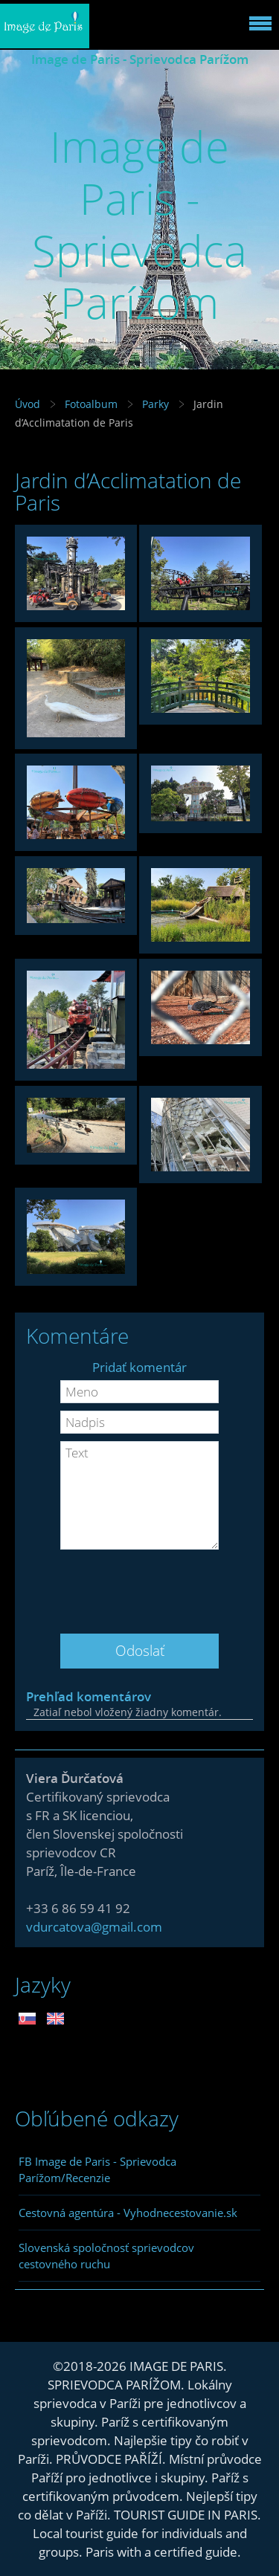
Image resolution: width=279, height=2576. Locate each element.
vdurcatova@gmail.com (94, 1926)
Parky (155, 404)
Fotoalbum (91, 404)
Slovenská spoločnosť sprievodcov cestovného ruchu (106, 2255)
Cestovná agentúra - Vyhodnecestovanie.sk (128, 2212)
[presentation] (140, 1586)
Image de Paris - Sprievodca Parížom (139, 59)
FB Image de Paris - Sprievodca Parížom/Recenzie (97, 2169)
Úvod (27, 404)
